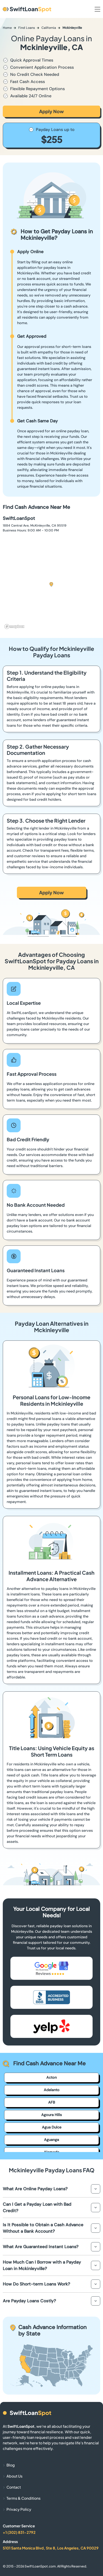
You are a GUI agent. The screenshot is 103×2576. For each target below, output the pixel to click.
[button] (51, 584)
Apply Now (51, 111)
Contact (13, 2487)
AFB (51, 2102)
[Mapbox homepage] (14, 626)
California (48, 28)
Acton (51, 2077)
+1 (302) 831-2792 (19, 2532)
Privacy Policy (18, 2509)
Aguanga (51, 2139)
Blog (10, 2465)
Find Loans (26, 28)
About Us (14, 2476)
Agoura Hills (51, 2114)
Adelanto (51, 2089)
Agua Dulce (51, 2127)
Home (7, 28)
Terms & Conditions (23, 2498)
